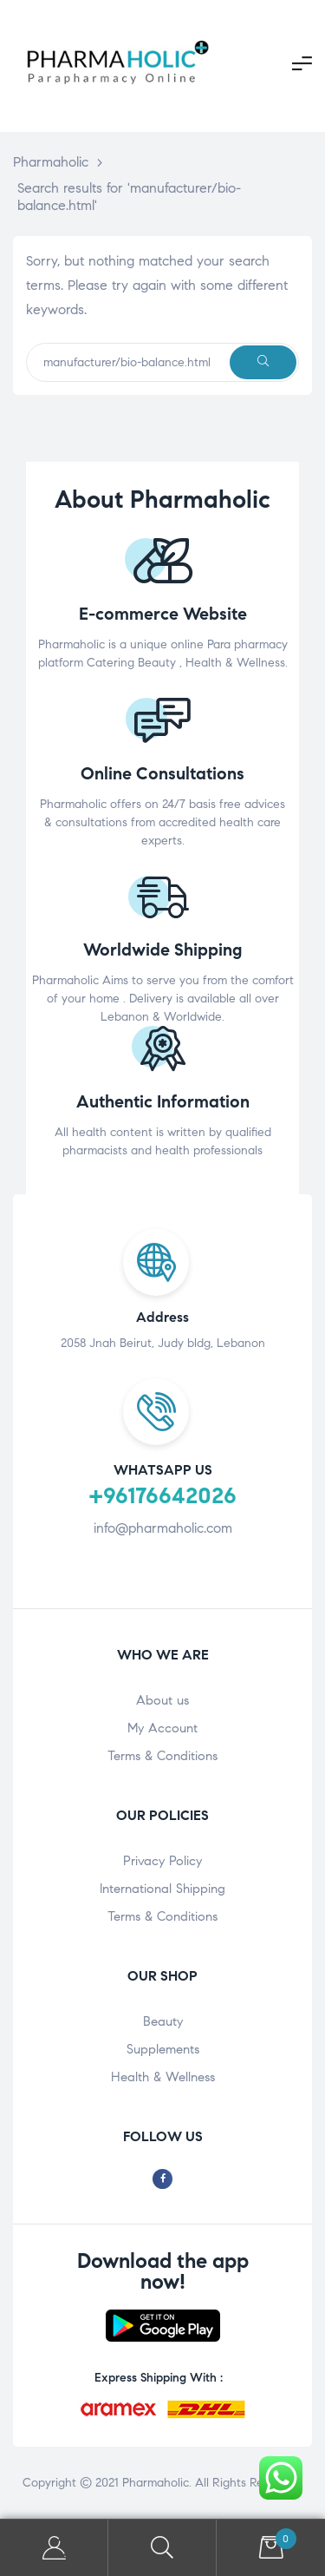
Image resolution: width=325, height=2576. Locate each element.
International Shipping (162, 1888)
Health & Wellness (163, 2077)
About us (162, 1700)
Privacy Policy (162, 1861)
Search (162, 2548)
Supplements (163, 2049)
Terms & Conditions (162, 1756)
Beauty (163, 2021)
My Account (162, 1728)
